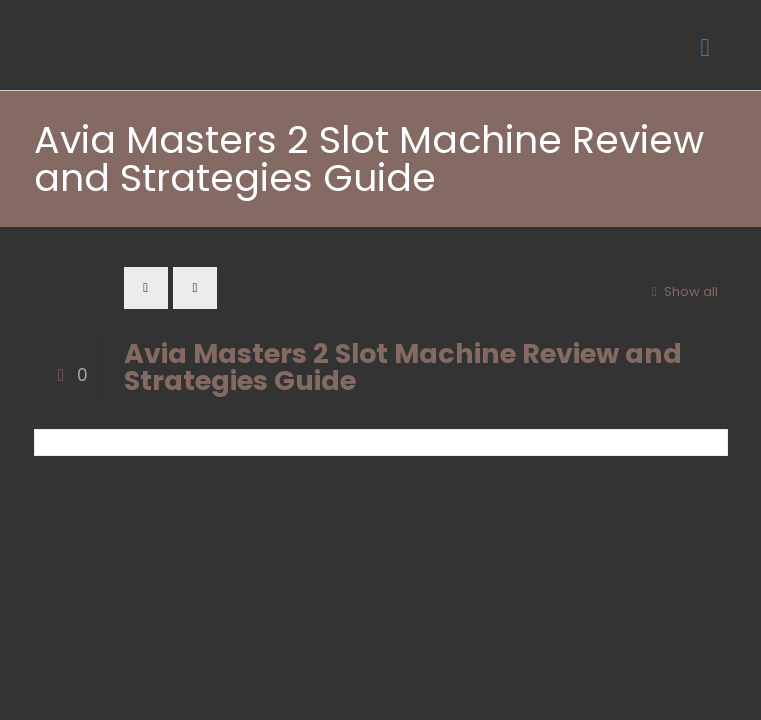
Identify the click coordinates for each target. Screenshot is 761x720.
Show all (681, 291)
